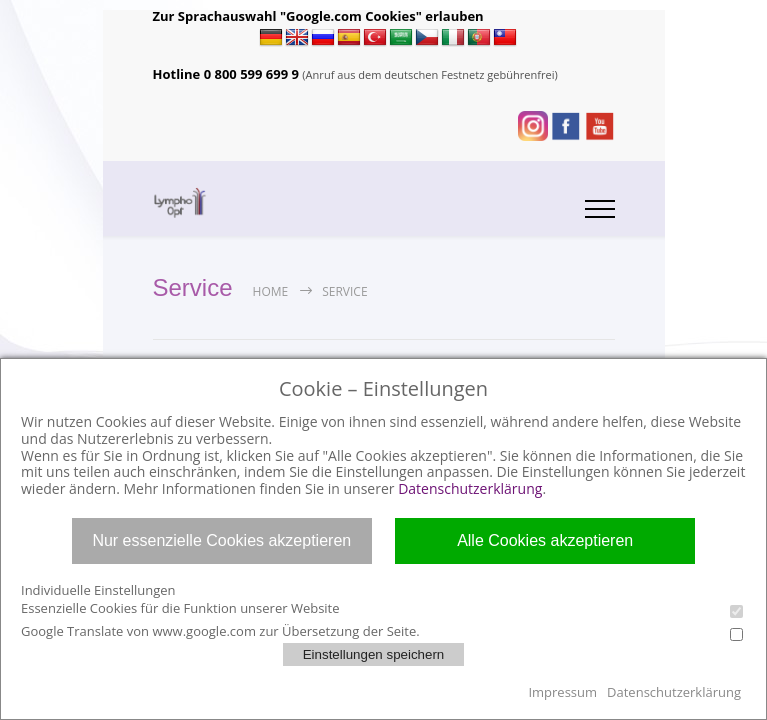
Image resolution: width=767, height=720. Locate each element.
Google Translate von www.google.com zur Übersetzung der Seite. (382, 631)
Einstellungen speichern (374, 654)
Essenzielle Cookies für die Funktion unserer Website (382, 608)
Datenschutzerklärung (470, 488)
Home (271, 291)
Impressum (562, 692)
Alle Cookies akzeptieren (545, 540)
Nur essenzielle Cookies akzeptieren (221, 540)
